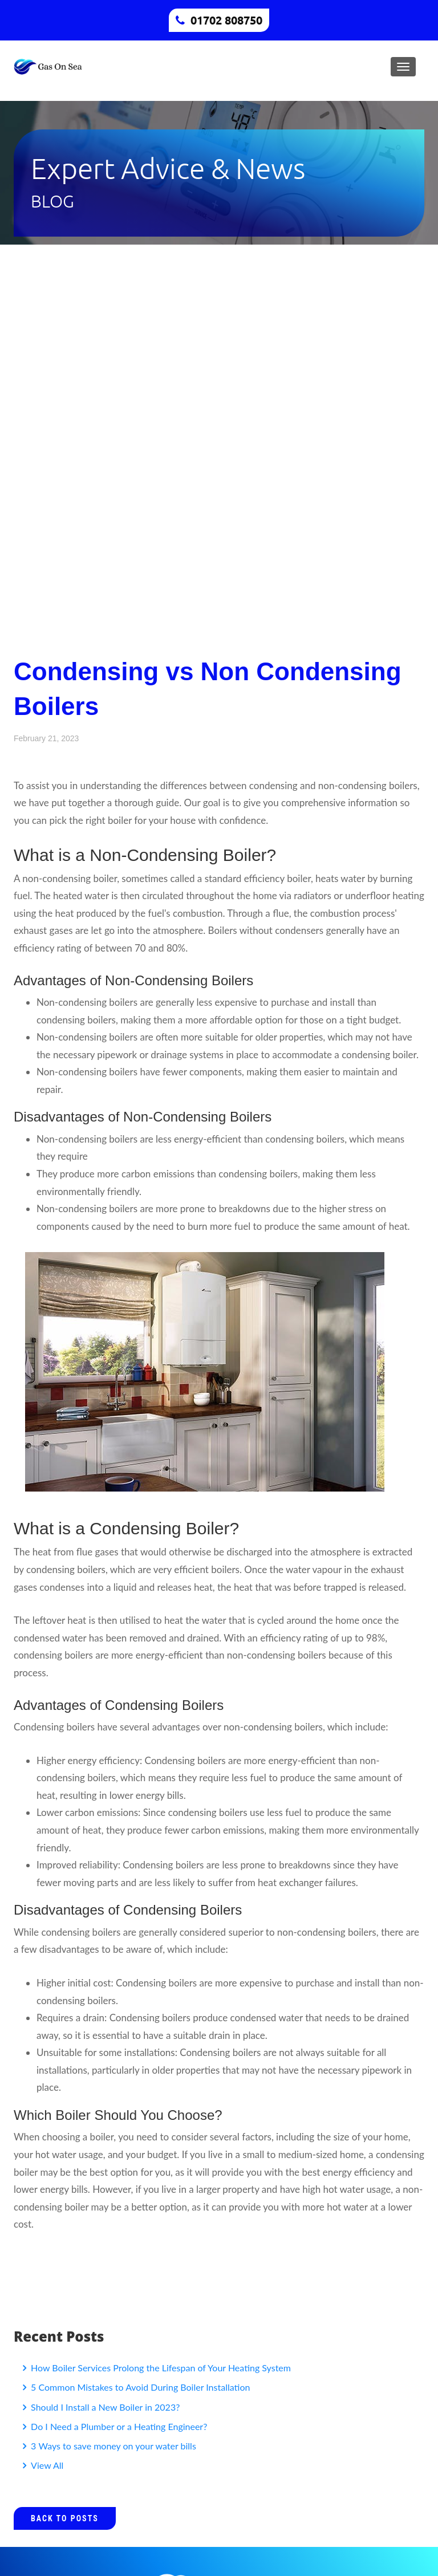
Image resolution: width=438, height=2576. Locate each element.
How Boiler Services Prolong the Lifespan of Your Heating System (160, 2367)
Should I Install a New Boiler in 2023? (104, 2407)
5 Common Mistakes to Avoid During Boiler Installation (139, 2387)
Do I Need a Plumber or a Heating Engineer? (118, 2426)
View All (46, 2465)
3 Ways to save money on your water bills (112, 2445)
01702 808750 (226, 20)
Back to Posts (65, 2518)
